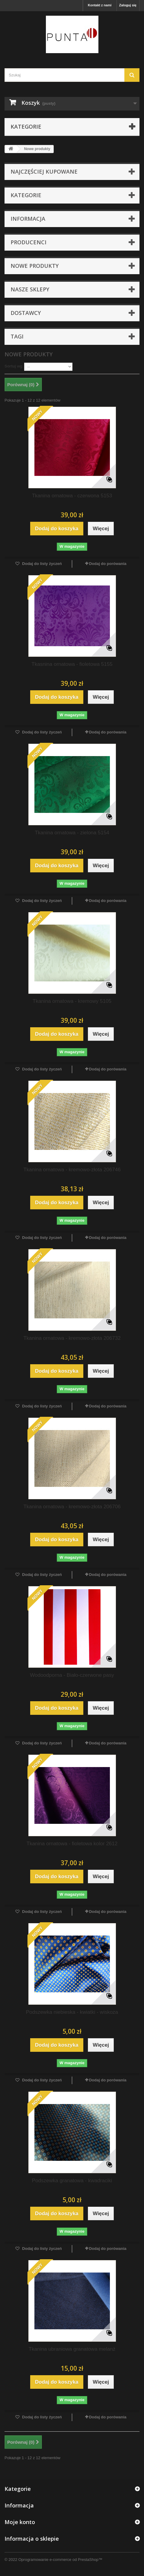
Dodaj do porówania (107, 563)
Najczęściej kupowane (44, 171)
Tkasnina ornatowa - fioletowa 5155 (71, 664)
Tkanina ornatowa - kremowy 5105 (72, 1001)
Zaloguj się (127, 5)
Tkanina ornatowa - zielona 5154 (72, 833)
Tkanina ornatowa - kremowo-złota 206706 (71, 1506)
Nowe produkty (35, 265)
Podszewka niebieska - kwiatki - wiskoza (72, 2012)
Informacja (28, 218)
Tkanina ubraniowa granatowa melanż (72, 2349)
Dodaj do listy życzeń (41, 563)
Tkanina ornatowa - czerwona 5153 (72, 496)
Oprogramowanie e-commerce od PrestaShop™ (60, 2559)
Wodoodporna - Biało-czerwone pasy (72, 1675)
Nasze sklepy (30, 289)
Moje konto (20, 2522)
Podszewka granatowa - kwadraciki (72, 2180)
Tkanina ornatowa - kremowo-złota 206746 (71, 1170)
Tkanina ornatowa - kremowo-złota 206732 (71, 1338)
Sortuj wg (13, 366)
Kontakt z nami (99, 5)
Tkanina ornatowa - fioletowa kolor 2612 (72, 1843)
